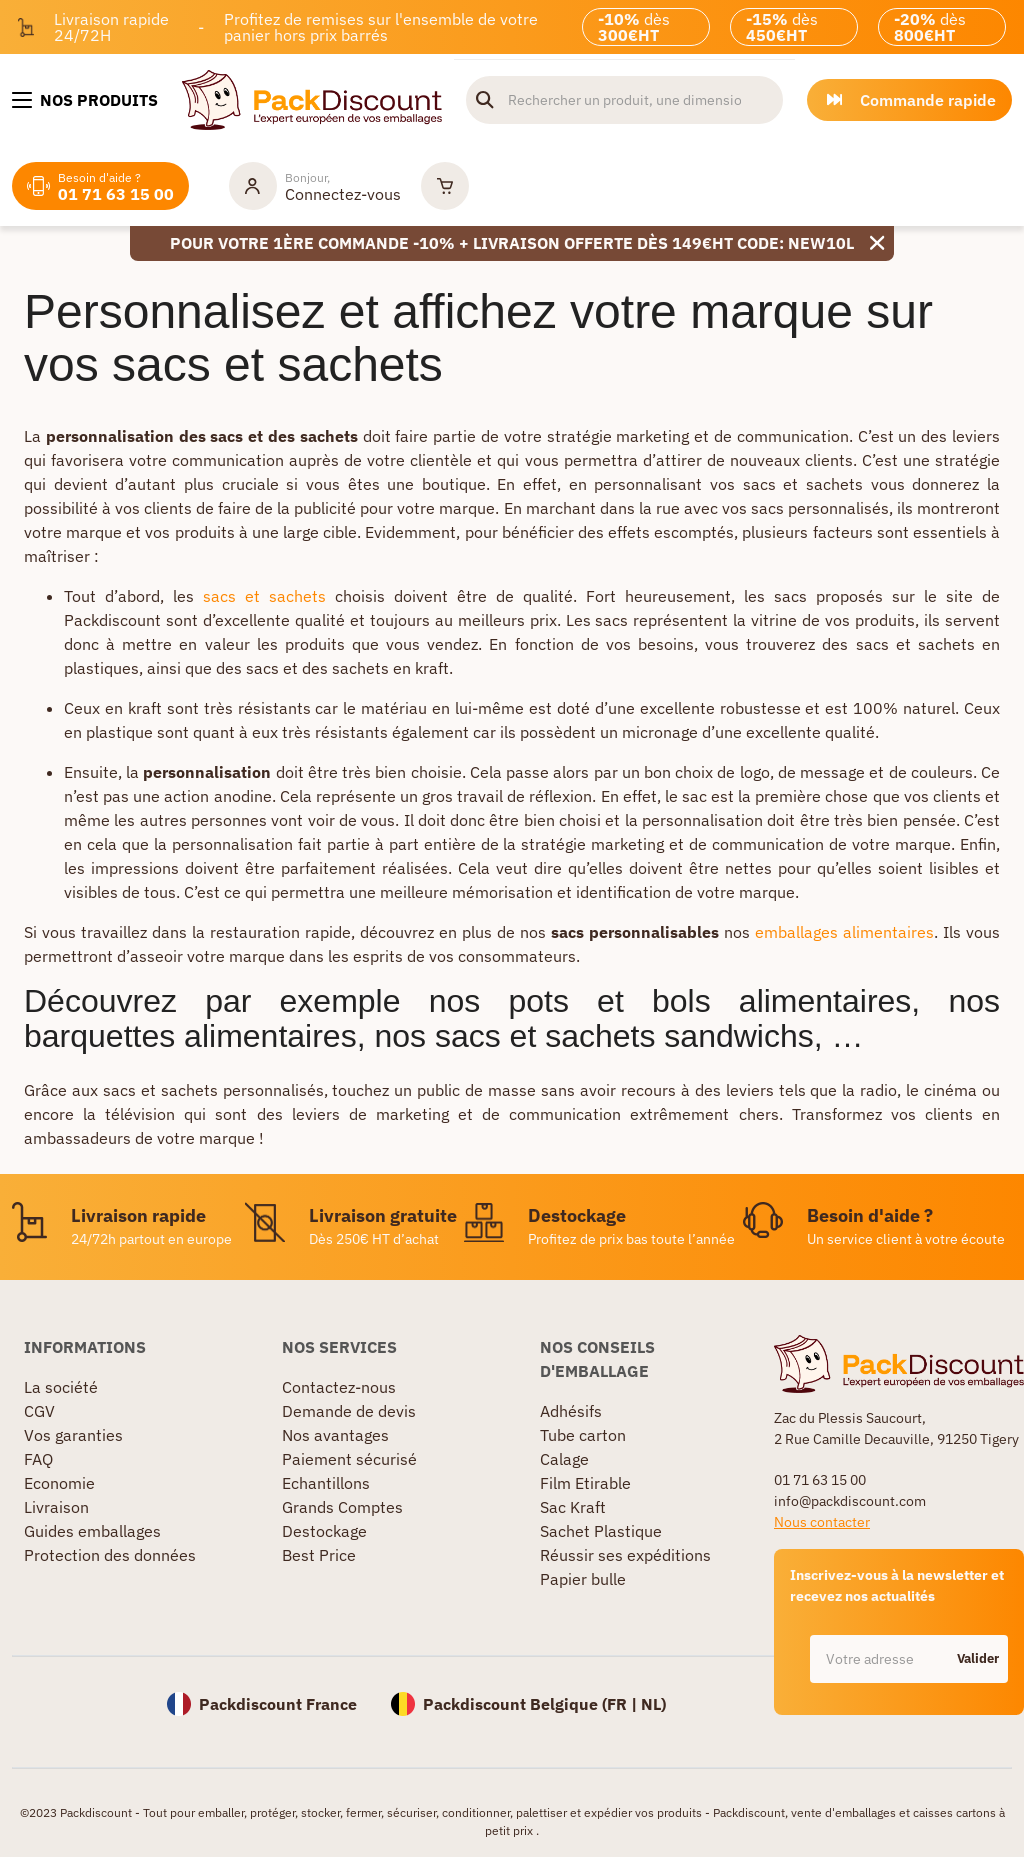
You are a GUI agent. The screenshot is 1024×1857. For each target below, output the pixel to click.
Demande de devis (349, 1411)
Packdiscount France (278, 1704)
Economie (59, 1483)
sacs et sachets (264, 596)
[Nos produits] (85, 100)
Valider (978, 1658)
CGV (39, 1411)
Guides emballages (92, 1531)
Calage (564, 1459)
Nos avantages (335, 1435)
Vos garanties (73, 1435)
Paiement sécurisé (349, 1459)
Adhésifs (571, 1411)
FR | (624, 1704)
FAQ (38, 1459)
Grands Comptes (342, 1507)
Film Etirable (585, 1483)
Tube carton (583, 1435)
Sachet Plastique (601, 1531)
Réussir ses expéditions (625, 1555)
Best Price (319, 1555)
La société (61, 1387)
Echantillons (326, 1483)
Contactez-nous (339, 1387)
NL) (653, 1704)
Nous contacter (822, 1522)
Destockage (324, 1531)
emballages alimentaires (844, 932)
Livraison (56, 1507)
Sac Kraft (573, 1507)
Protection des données (110, 1555)
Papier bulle (583, 1579)
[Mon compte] (315, 186)
